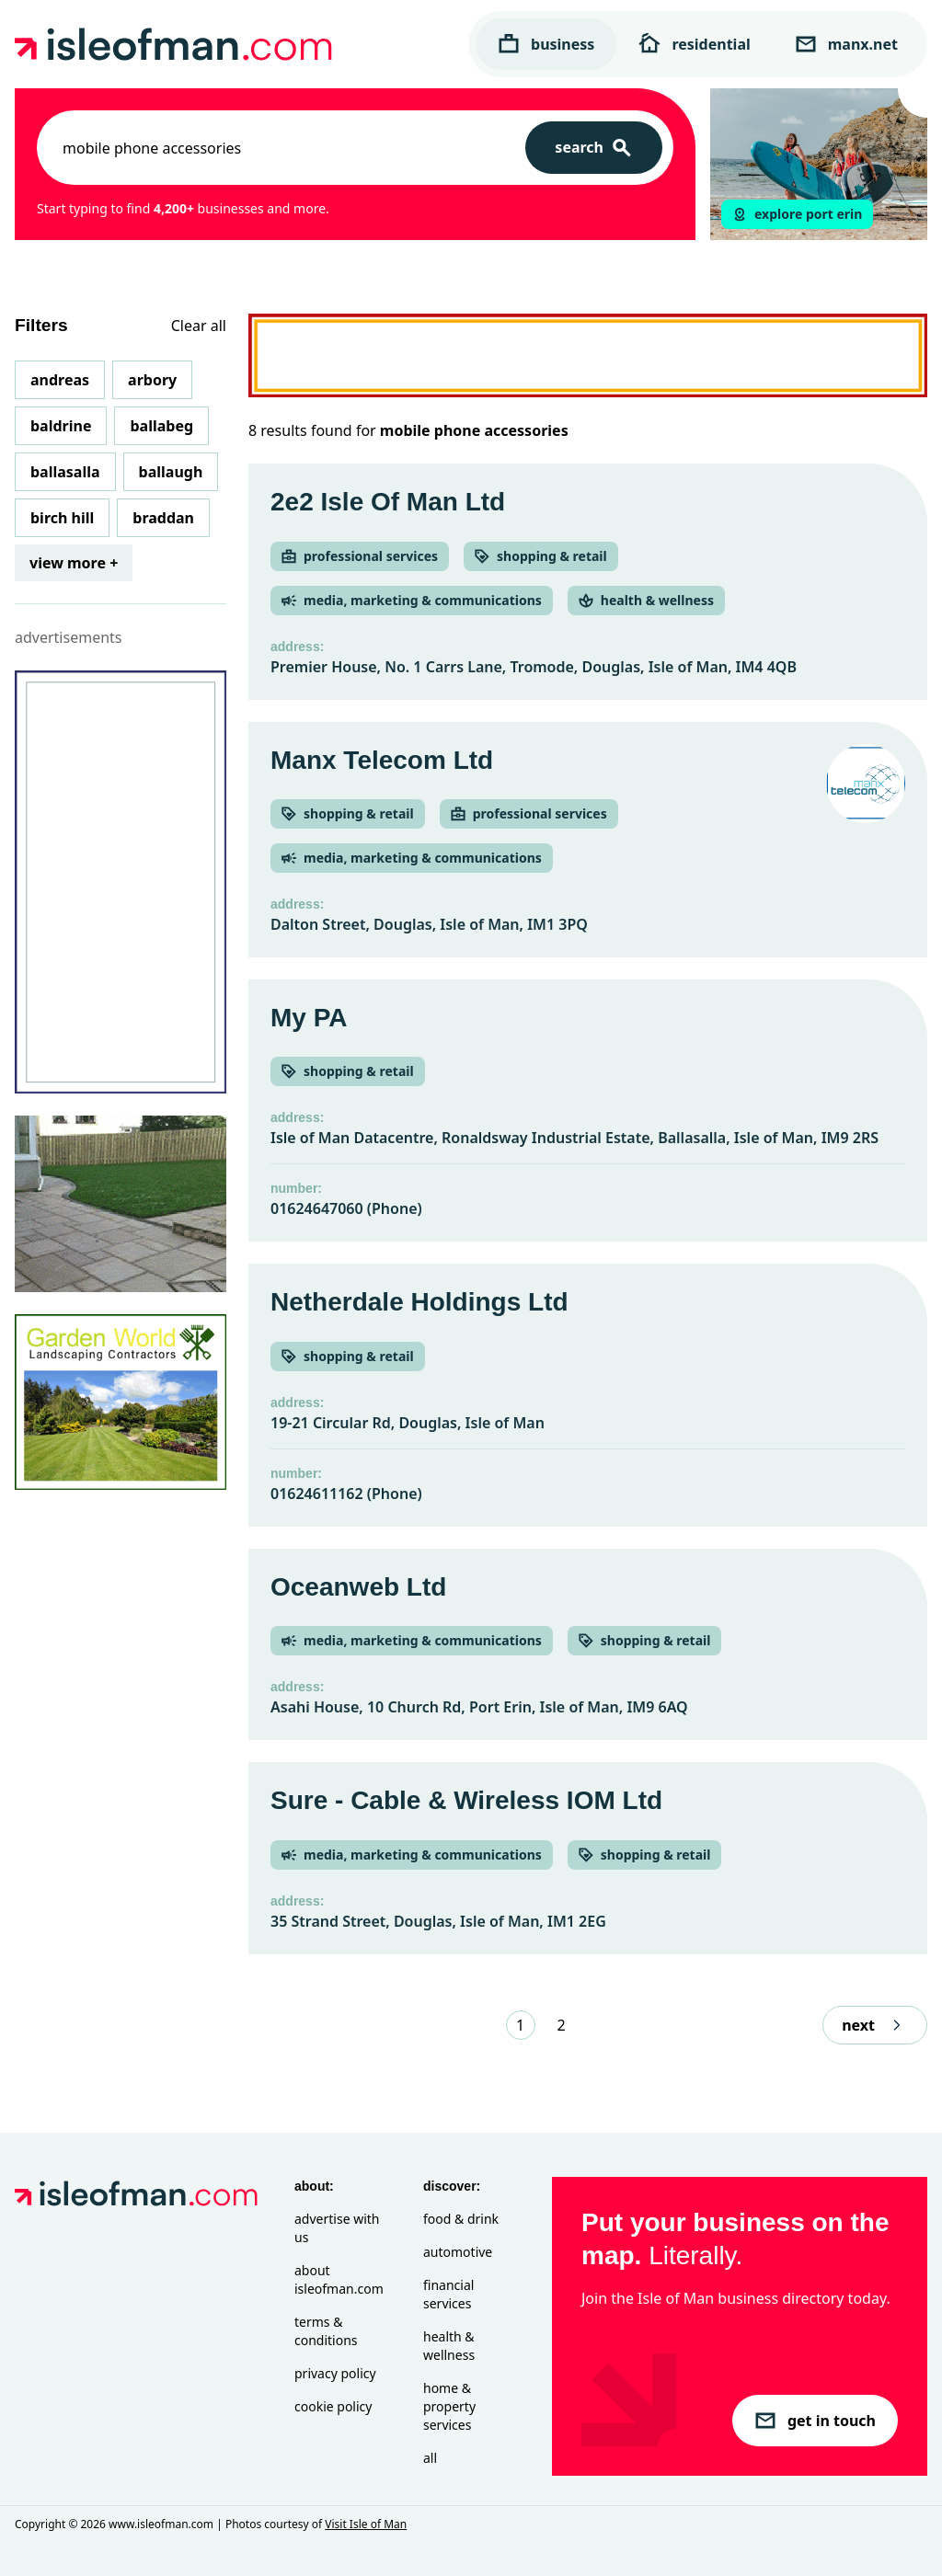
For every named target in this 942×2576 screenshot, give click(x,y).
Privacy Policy (335, 2373)
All (430, 2458)
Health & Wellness (449, 2346)
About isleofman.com (339, 2279)
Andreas (59, 380)
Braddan (163, 518)
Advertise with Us (336, 2228)
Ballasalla (65, 472)
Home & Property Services (449, 2406)
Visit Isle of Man (366, 2524)
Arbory (152, 380)
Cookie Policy (333, 2406)
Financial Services (448, 2294)
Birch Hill (62, 518)
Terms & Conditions (326, 2331)
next (875, 2025)
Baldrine (60, 426)
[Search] (593, 147)
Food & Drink (461, 2218)
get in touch (815, 2421)
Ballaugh (171, 472)
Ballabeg (161, 426)
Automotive (457, 2252)
